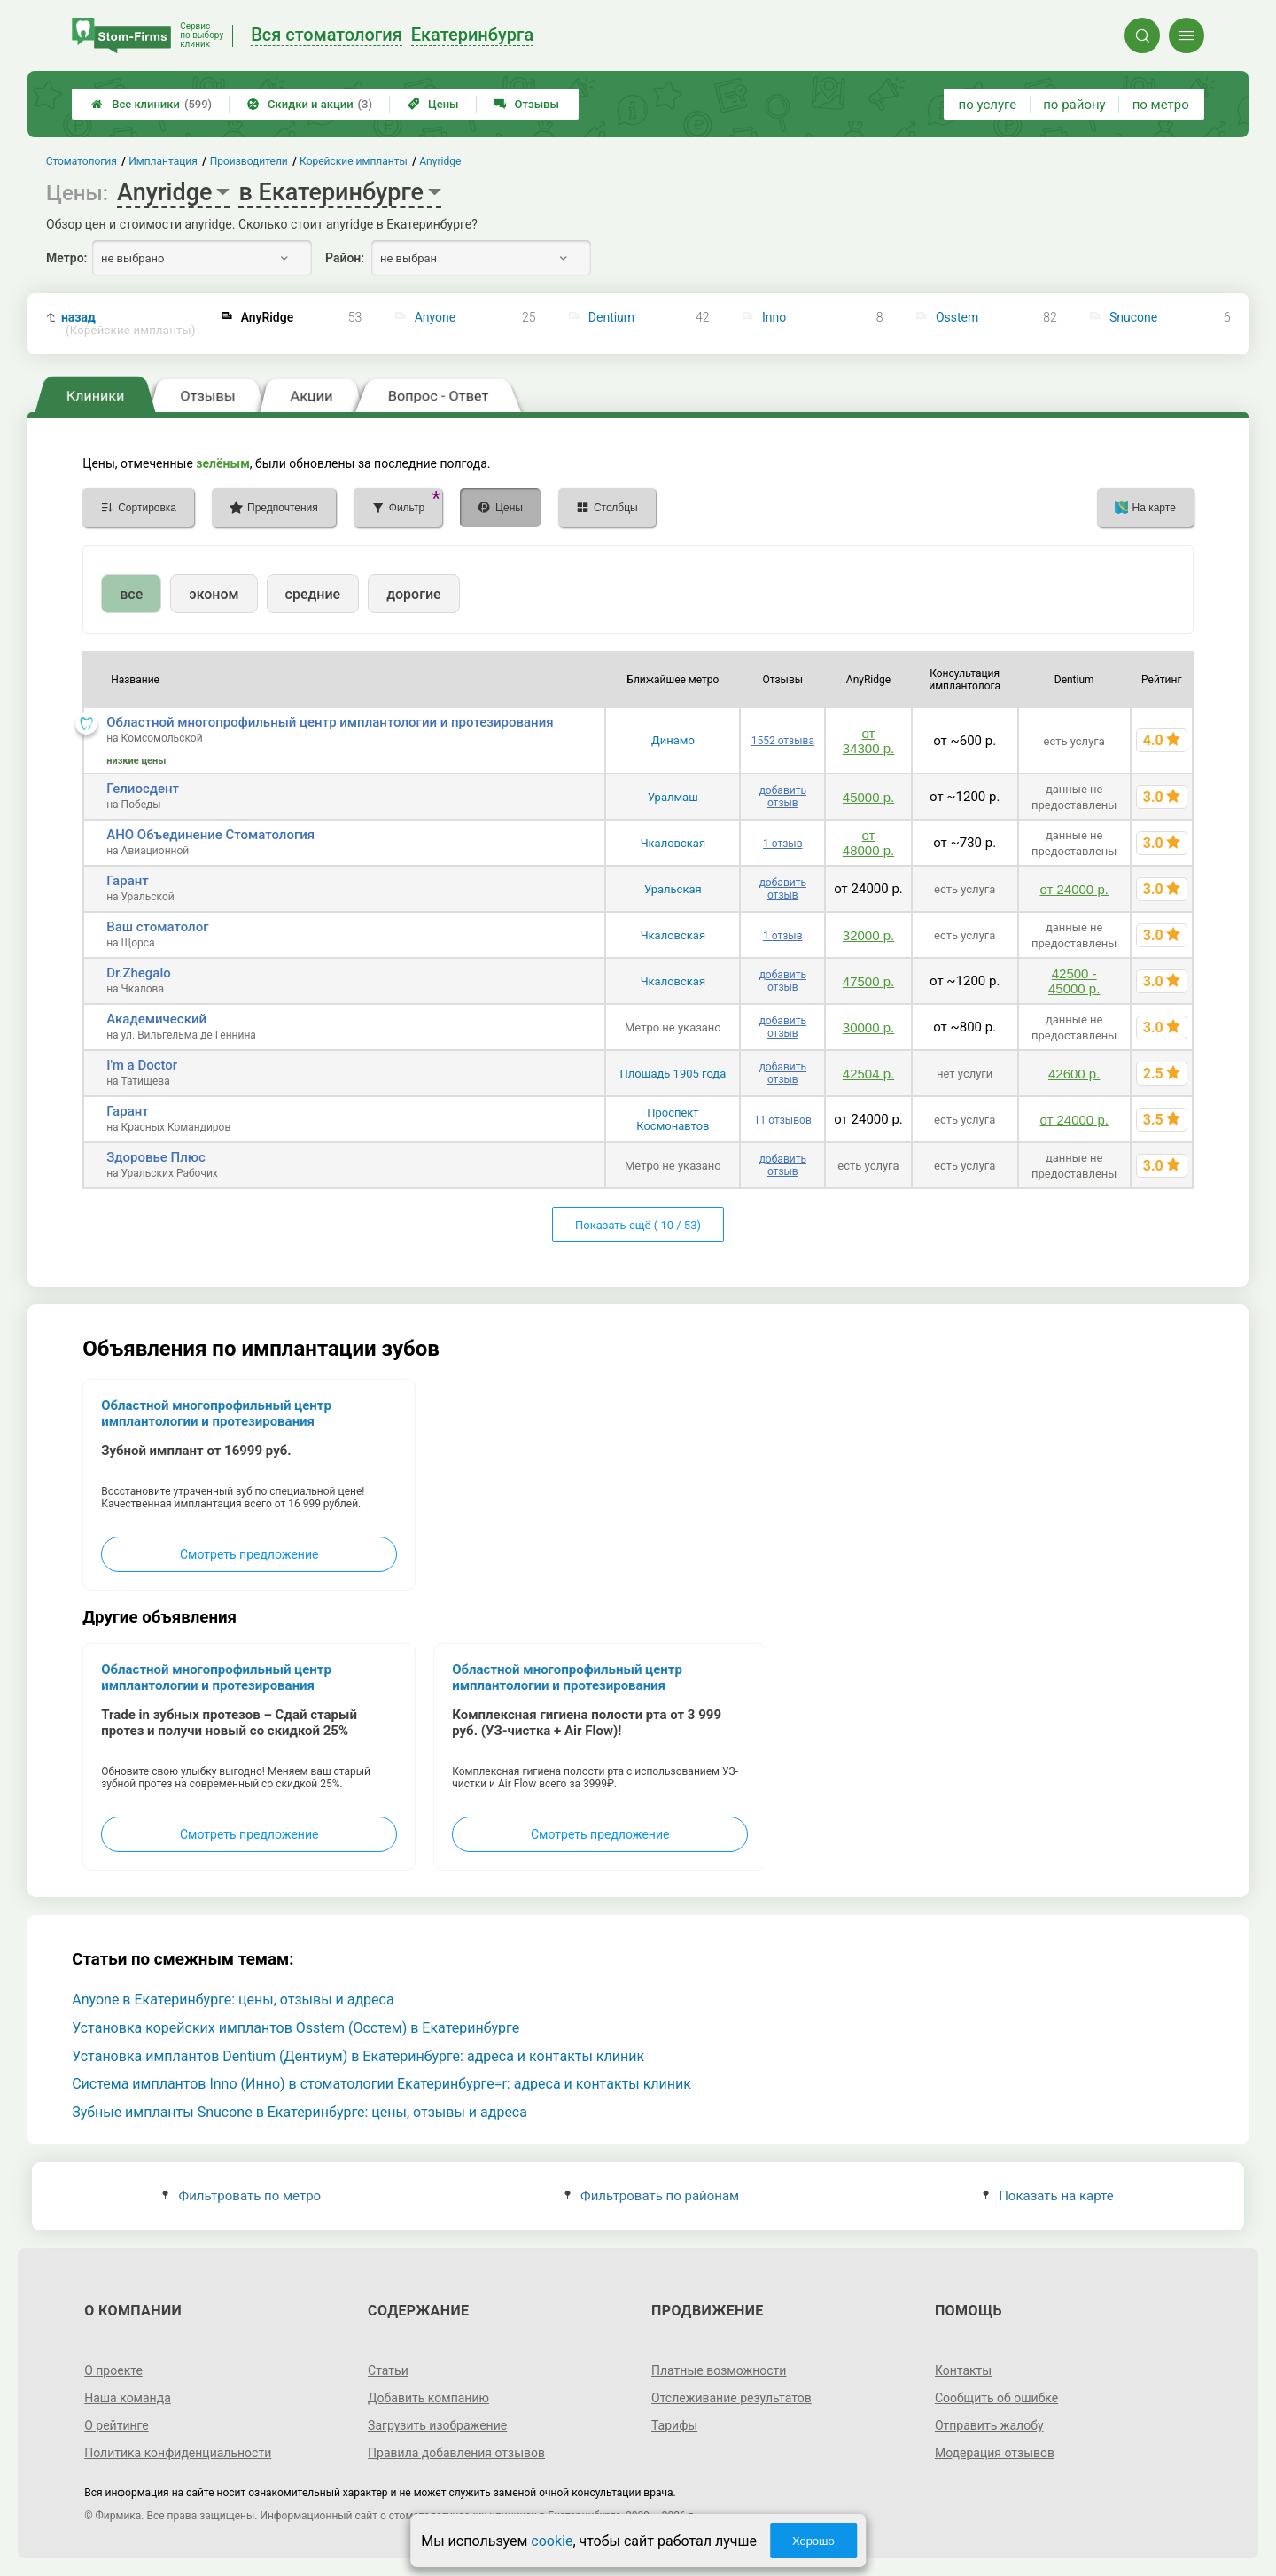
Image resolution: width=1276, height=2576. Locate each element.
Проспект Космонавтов (672, 1119)
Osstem (957, 317)
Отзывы (526, 104)
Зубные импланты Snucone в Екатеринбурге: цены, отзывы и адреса (299, 2112)
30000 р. (868, 1027)
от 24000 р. (1073, 889)
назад (128, 324)
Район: (344, 258)
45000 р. (868, 797)
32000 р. (868, 935)
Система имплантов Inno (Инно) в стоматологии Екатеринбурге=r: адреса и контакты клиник (381, 2083)
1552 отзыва (782, 741)
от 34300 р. (868, 741)
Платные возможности (718, 2370)
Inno (774, 317)
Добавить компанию (428, 2398)
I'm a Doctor (141, 1065)
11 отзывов (783, 1120)
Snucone (1133, 317)
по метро (1160, 105)
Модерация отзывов (994, 2453)
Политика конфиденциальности (177, 2453)
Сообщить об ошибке (996, 2398)
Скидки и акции (309, 104)
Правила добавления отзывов (456, 2453)
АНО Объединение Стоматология (210, 835)
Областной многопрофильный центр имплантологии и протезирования (329, 722)
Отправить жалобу (989, 2425)
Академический (156, 1019)
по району (1074, 105)
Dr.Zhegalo (138, 973)
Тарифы (674, 2425)
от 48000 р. (868, 843)
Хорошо (813, 2541)
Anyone (435, 317)
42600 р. (1074, 1073)
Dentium (611, 317)
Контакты (963, 2370)
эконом (213, 594)
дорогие (413, 594)
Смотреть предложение (249, 1554)
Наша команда (127, 2398)
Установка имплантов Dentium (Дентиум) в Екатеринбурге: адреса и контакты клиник (358, 2056)
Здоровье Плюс (156, 1157)
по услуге (988, 105)
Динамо (673, 740)
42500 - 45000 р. (1074, 981)
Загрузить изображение (437, 2425)
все (131, 594)
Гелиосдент (142, 789)
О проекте (113, 2370)
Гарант (127, 881)
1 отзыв (782, 843)
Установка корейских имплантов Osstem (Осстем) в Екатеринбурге (295, 2028)
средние (313, 594)
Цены (433, 104)
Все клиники (151, 104)
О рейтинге (116, 2425)
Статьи (388, 2370)
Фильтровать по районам (651, 2196)
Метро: (66, 258)
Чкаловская (673, 843)
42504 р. (868, 1073)
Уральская (673, 889)
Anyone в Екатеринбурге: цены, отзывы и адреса (232, 1999)
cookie (551, 2541)
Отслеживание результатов (731, 2398)
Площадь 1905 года (672, 1073)
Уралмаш (673, 797)
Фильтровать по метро (241, 2196)
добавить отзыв (782, 796)
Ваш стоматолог (157, 927)
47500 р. (868, 981)
